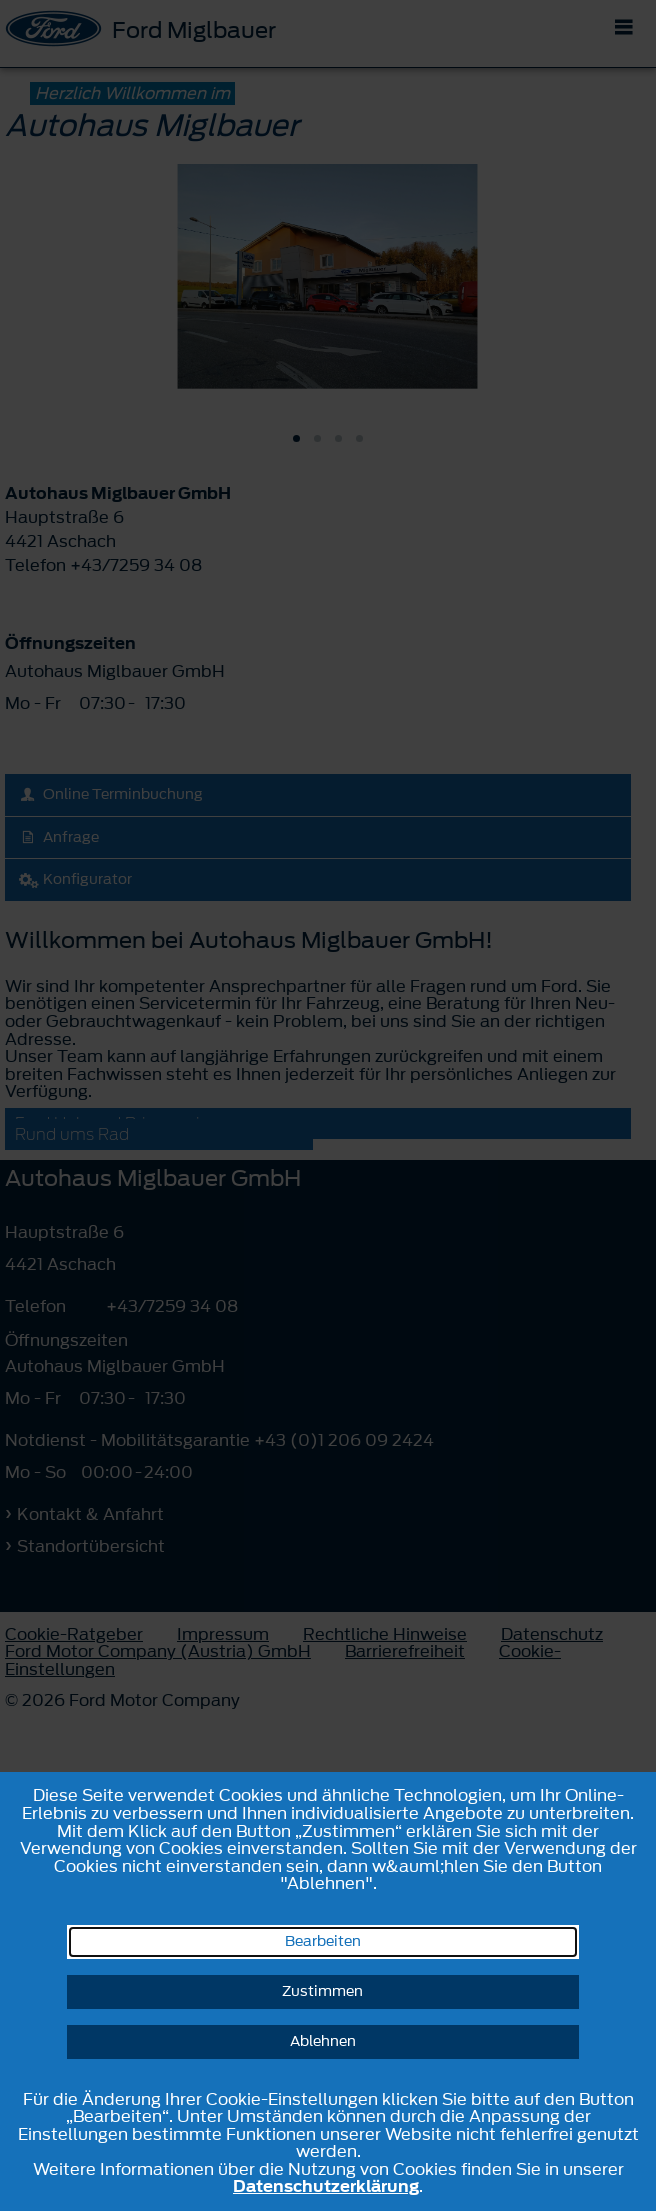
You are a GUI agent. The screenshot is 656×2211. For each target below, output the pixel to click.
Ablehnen (323, 2041)
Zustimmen (322, 1991)
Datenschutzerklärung (326, 2186)
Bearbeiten (323, 1941)
